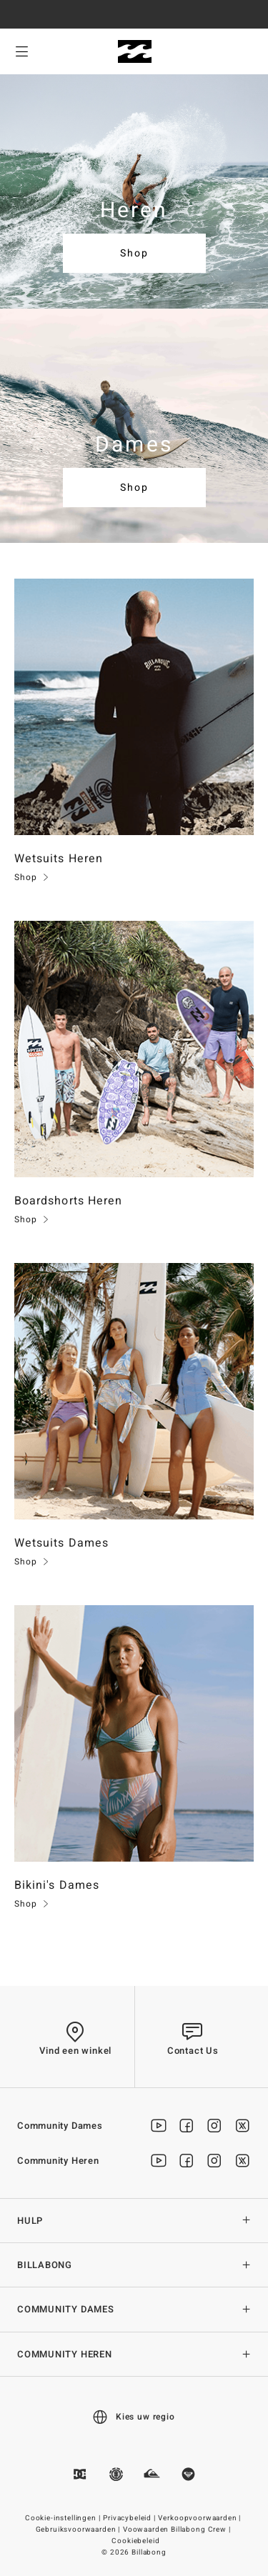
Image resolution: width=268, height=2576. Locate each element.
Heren (134, 210)
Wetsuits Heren (58, 858)
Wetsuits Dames (61, 1543)
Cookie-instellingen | (63, 2518)
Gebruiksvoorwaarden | (79, 2530)
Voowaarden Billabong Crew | (178, 2530)
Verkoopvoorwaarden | (200, 2518)
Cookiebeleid (135, 2541)
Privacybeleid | (130, 2518)
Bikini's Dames (56, 1885)
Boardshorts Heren (68, 1200)
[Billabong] (134, 52)
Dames (134, 445)
